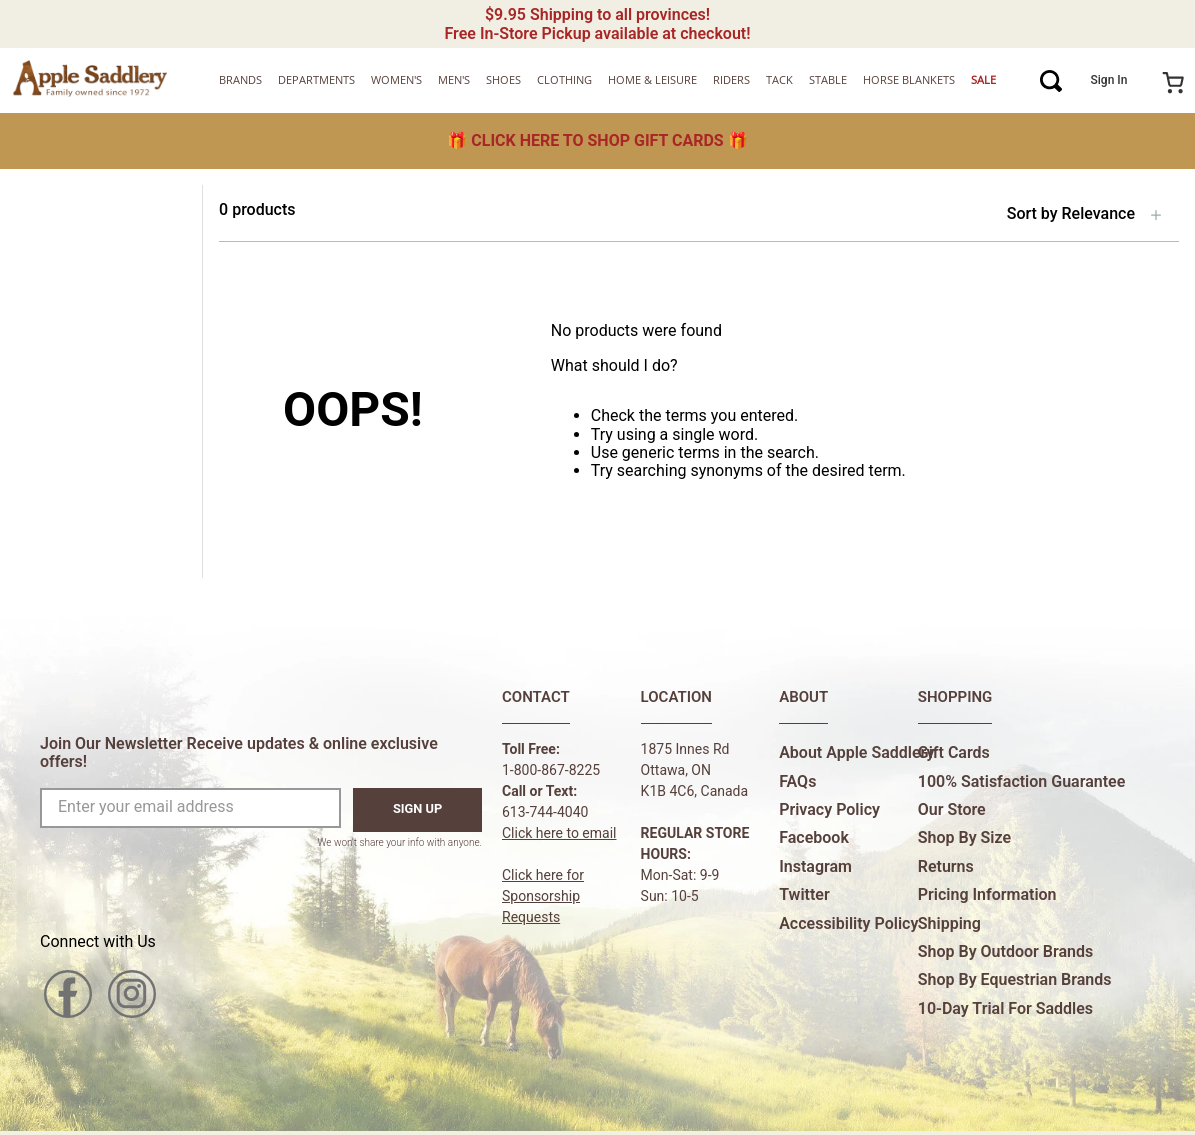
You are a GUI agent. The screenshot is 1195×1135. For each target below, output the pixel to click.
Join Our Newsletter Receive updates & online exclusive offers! (239, 752)
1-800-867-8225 (551, 770)
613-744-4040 (545, 812)
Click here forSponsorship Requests (543, 896)
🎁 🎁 (597, 140)
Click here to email (559, 833)
